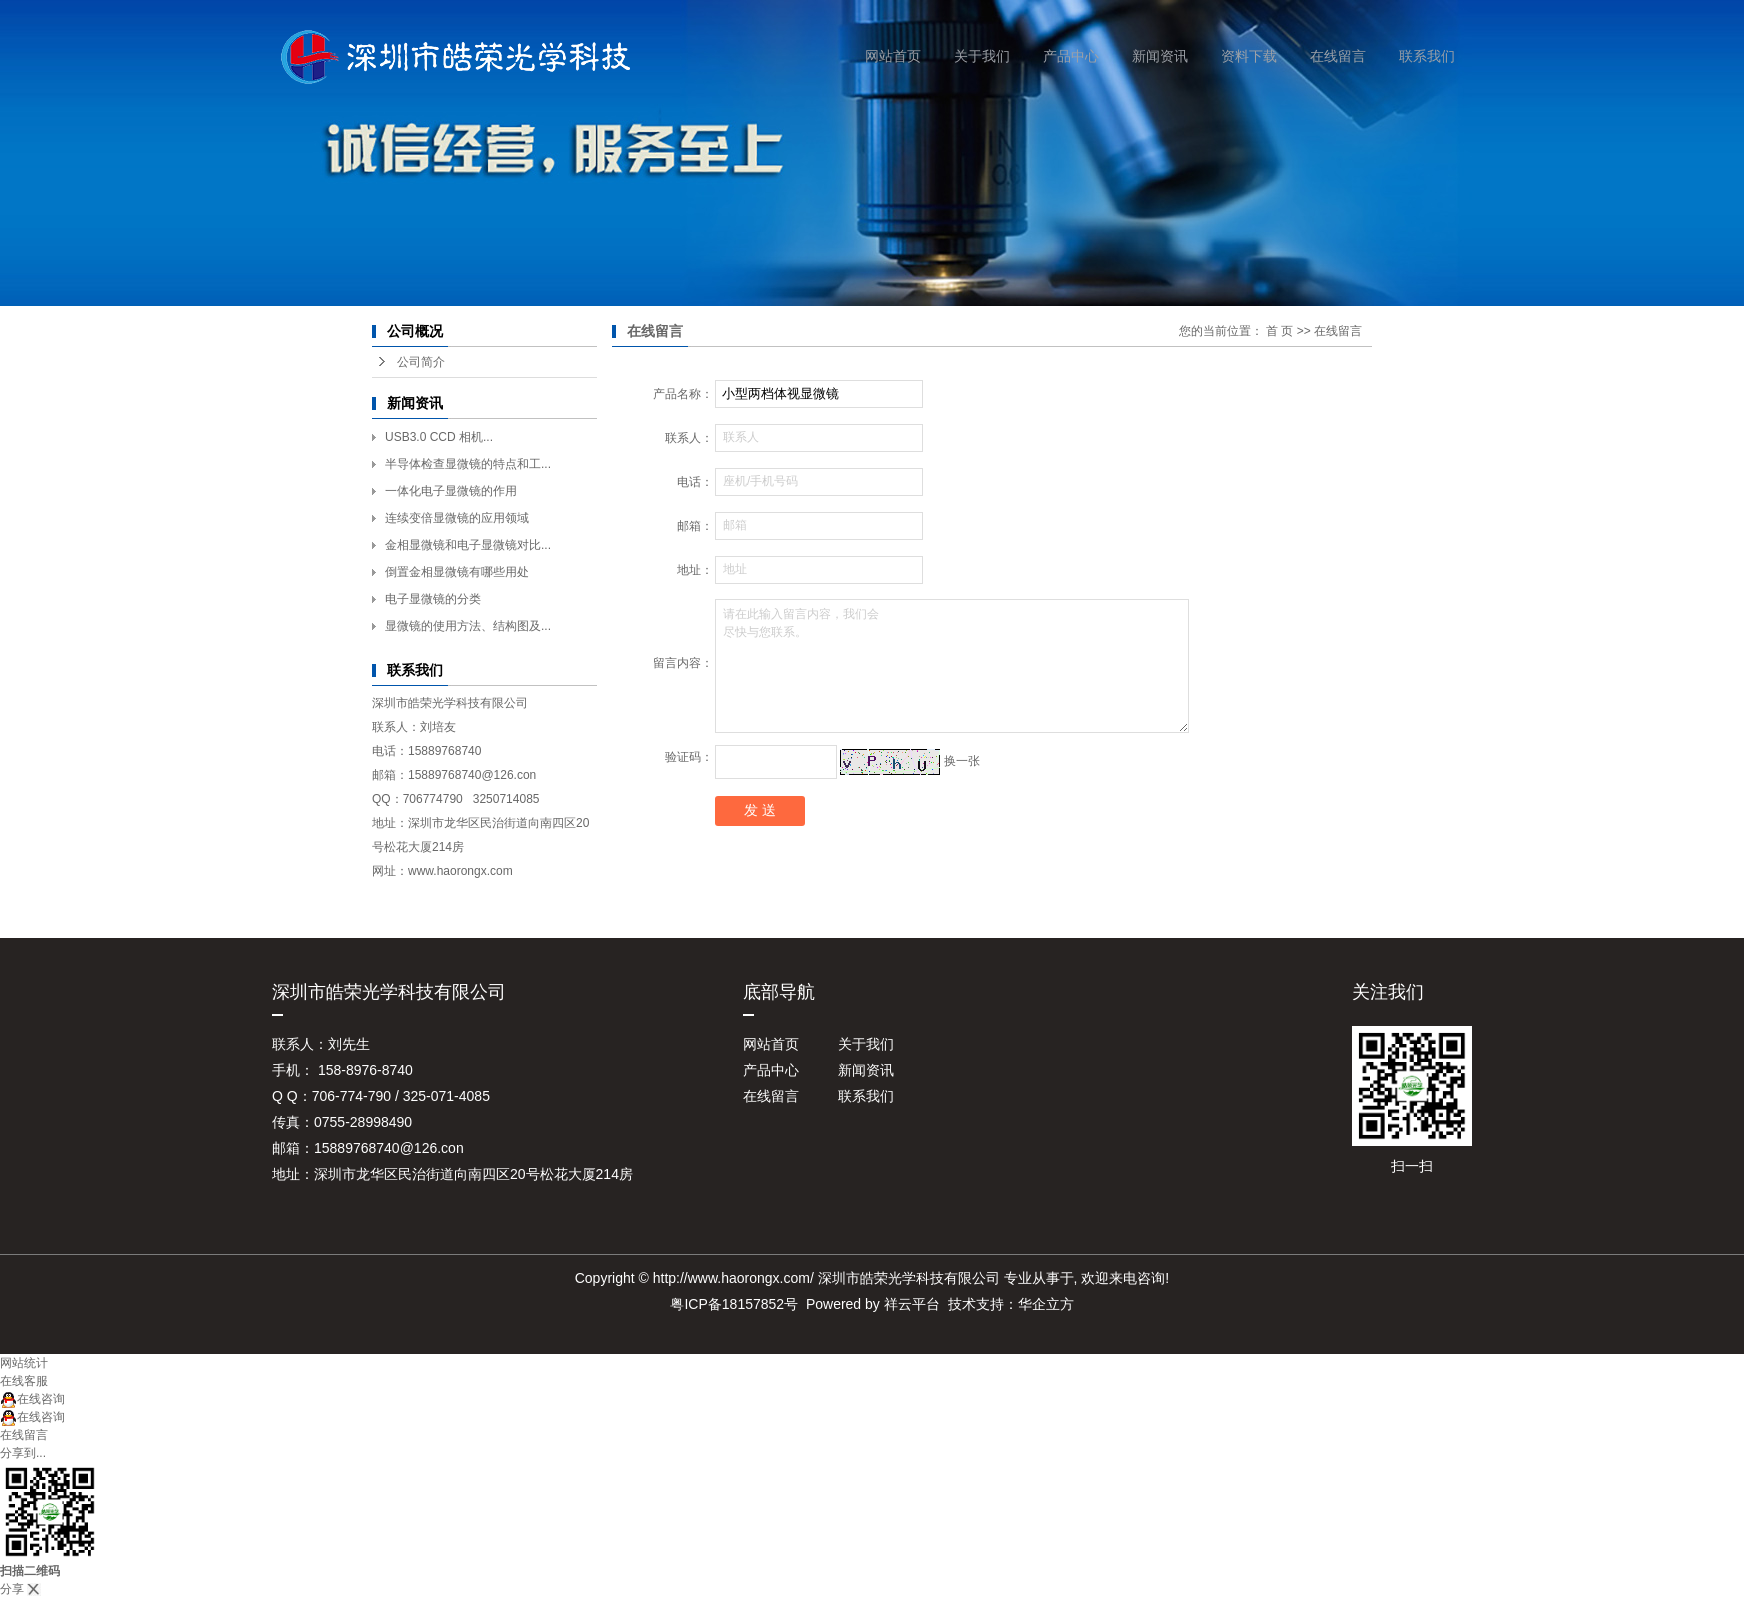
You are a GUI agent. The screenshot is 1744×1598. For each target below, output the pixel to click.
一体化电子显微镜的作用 (451, 491)
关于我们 (982, 56)
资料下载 (1249, 56)
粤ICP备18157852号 (734, 1304)
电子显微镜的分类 (433, 599)
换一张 (962, 761)
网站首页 (893, 56)
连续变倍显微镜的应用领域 (457, 518)
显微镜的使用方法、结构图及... (468, 626)
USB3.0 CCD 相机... (439, 437)
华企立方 (1046, 1304)
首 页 (1279, 331)
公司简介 (421, 362)
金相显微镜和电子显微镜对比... (468, 545)
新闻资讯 (1160, 56)
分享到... (23, 1453)
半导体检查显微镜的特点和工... (468, 464)
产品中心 (1071, 56)
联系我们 (1427, 56)
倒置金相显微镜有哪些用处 (457, 572)
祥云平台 (912, 1304)
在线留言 (1338, 56)
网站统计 (24, 1363)
